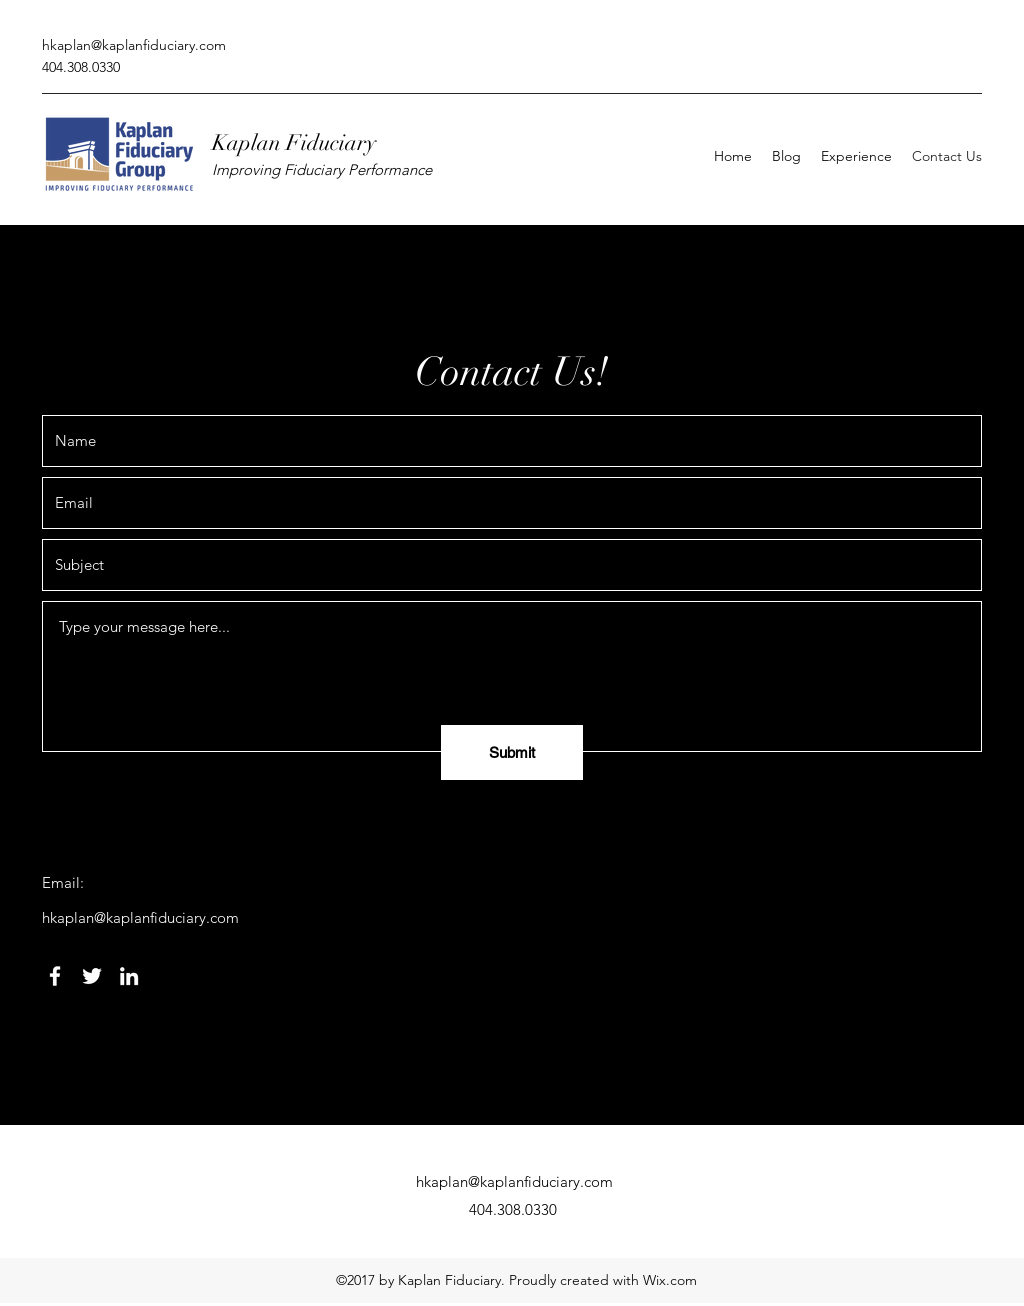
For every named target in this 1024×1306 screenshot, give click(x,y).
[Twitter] (92, 976)
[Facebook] (55, 976)
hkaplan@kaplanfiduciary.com (134, 45)
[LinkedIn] (129, 976)
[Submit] (512, 752)
